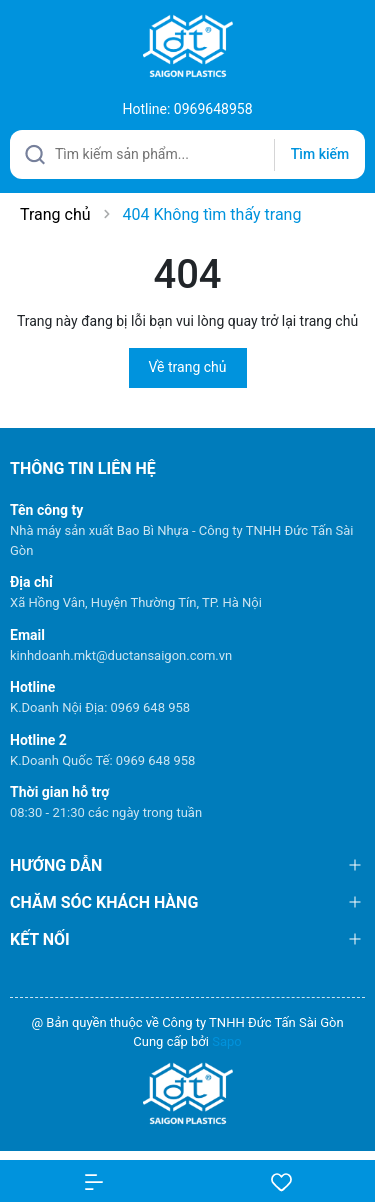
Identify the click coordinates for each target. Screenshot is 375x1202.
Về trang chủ (188, 367)
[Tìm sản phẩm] (187, 154)
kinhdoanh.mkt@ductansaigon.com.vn (121, 655)
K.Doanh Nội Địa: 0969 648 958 (100, 707)
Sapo (227, 1041)
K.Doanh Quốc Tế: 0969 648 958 (102, 760)
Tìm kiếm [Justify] (320, 154)
